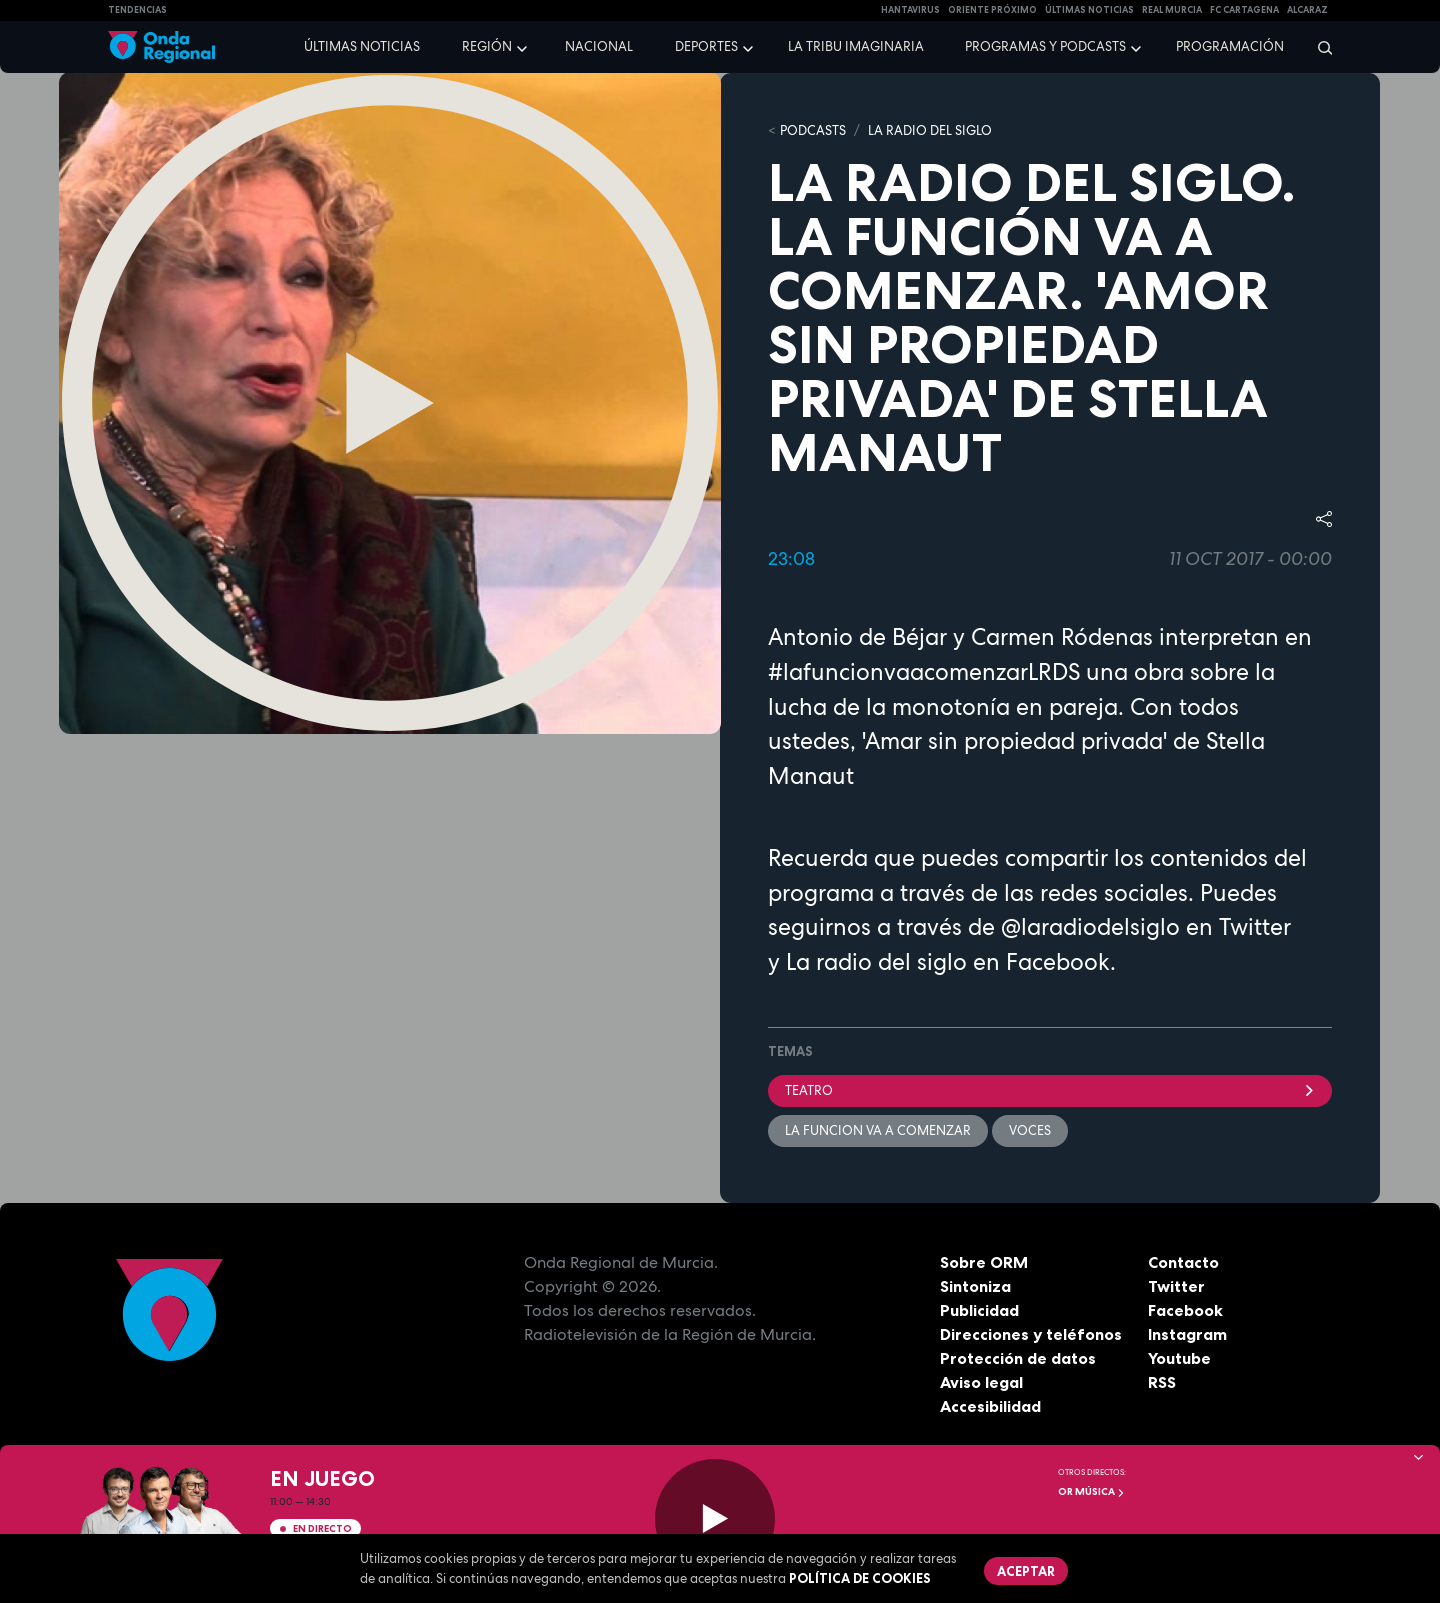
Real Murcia (1172, 10)
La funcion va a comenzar (878, 1130)
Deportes (706, 46)
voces (1030, 1130)
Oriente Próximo (992, 10)
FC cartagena (1244, 10)
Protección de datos (1018, 1358)
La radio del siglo (876, 962)
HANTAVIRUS (910, 10)
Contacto (1183, 1262)
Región (487, 46)
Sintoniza (975, 1286)
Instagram (1187, 1334)
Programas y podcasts (1045, 46)
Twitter (1176, 1286)
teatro (1050, 1090)
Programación (1230, 46)
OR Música (1091, 1491)
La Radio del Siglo (930, 130)
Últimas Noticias (1089, 10)
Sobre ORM (984, 1262)
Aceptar (1026, 1571)
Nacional (599, 46)
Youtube (1179, 1358)
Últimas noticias (362, 46)
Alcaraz (1307, 10)
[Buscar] (1318, 47)
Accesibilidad (990, 1406)
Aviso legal (981, 1382)
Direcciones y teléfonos (1031, 1334)
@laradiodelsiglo (1087, 927)
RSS (1162, 1382)
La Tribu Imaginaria (856, 46)
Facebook (1185, 1310)
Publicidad (979, 1310)
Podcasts (813, 130)
